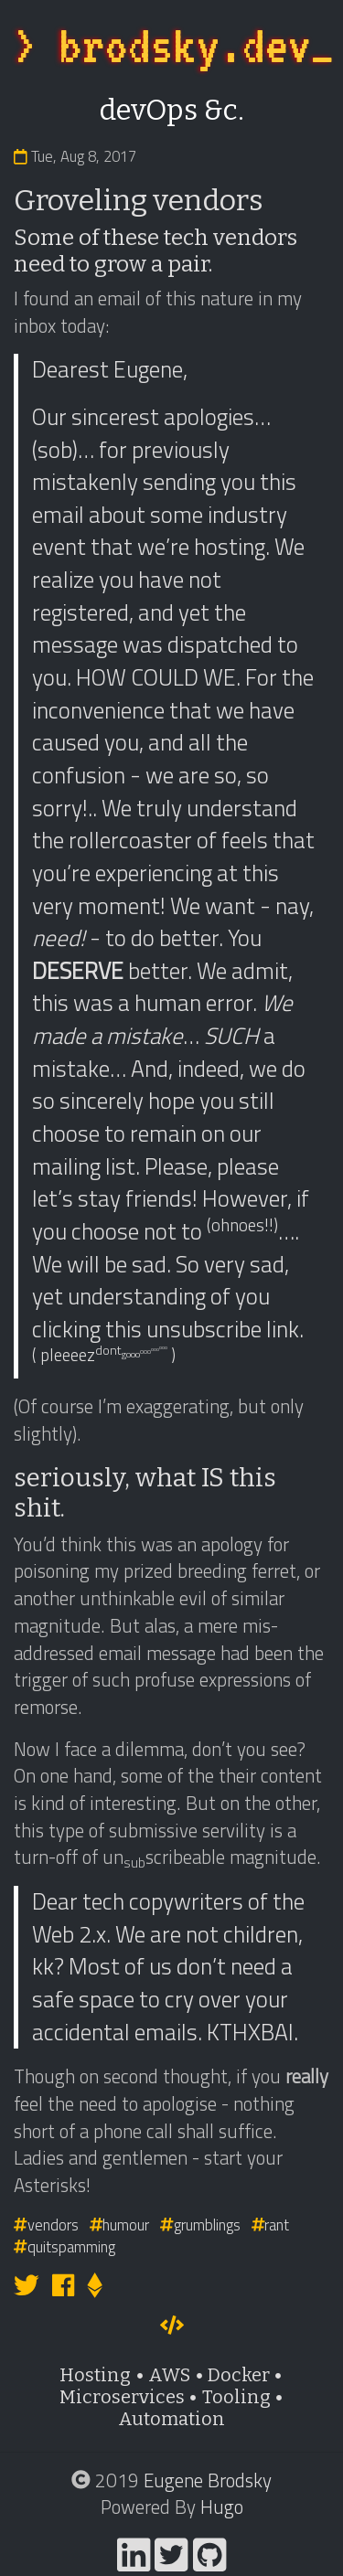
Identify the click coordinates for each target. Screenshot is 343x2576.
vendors (46, 2224)
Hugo (221, 2506)
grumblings (200, 2224)
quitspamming (64, 2246)
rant (271, 2224)
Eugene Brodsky (208, 2480)
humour (120, 2224)
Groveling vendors (138, 200)
